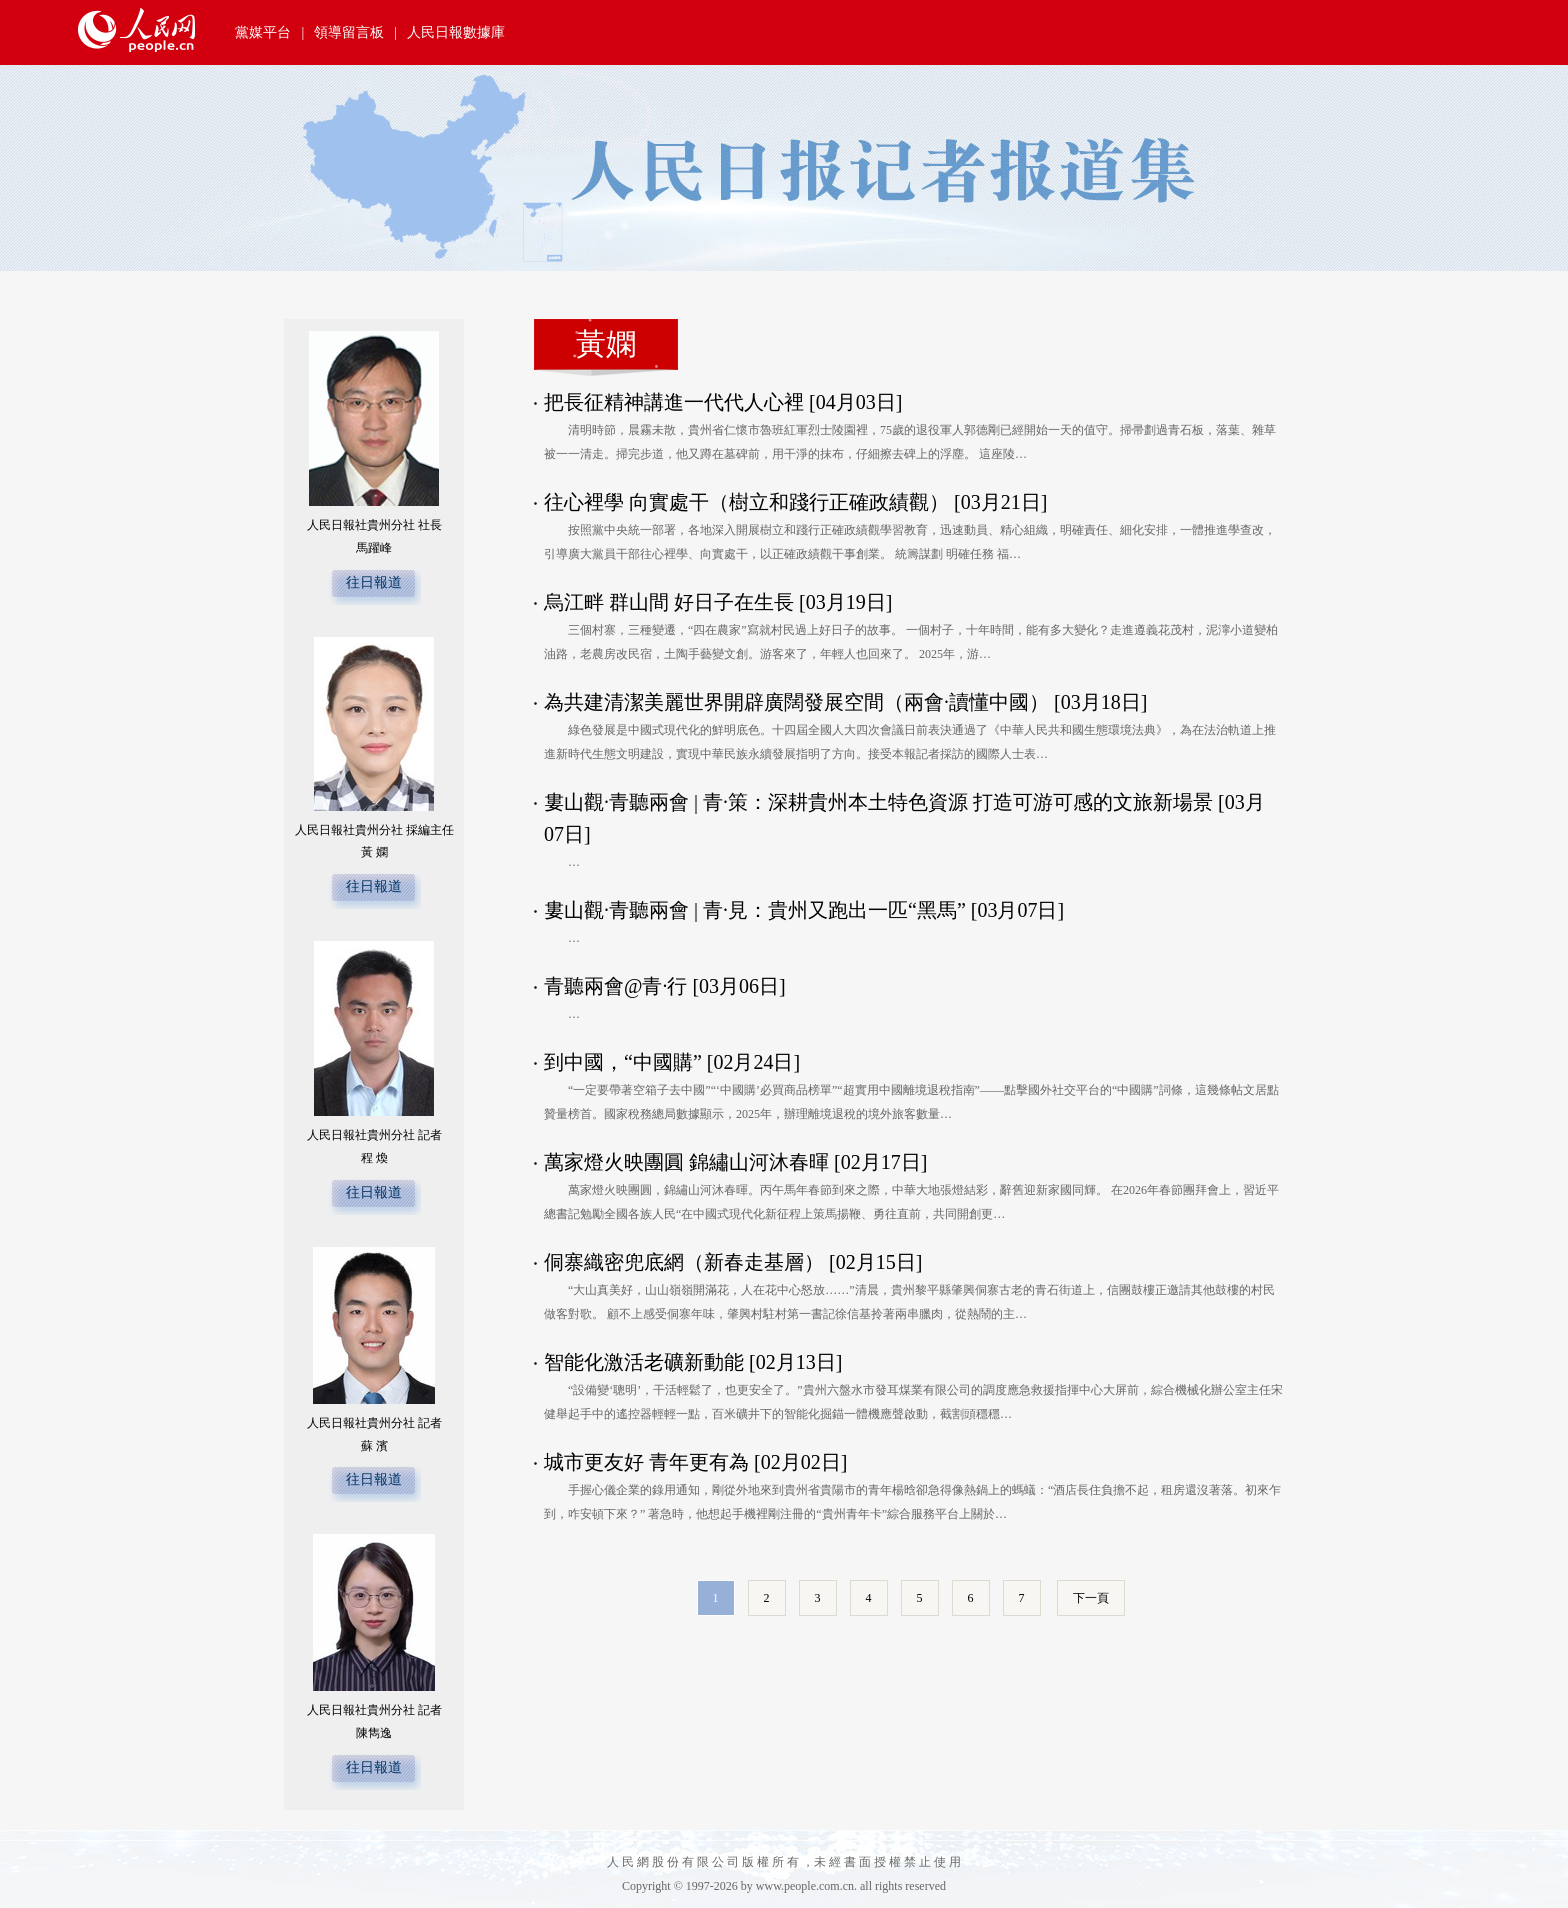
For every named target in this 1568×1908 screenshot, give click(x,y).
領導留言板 (349, 32)
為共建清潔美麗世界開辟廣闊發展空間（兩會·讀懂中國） (796, 702)
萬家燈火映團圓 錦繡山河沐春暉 (686, 1162)
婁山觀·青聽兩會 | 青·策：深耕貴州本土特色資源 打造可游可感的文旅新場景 (878, 802)
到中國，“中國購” (623, 1062)
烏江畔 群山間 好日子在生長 (669, 602)
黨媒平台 (263, 32)
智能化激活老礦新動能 (644, 1362)
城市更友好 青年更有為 (646, 1462)
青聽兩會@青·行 (615, 986)
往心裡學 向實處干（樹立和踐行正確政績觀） (746, 502)
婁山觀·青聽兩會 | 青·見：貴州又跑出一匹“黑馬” (755, 910)
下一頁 (1091, 1598)
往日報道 (374, 582)
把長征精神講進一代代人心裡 (674, 402)
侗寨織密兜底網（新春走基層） (684, 1262)
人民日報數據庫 (456, 32)
